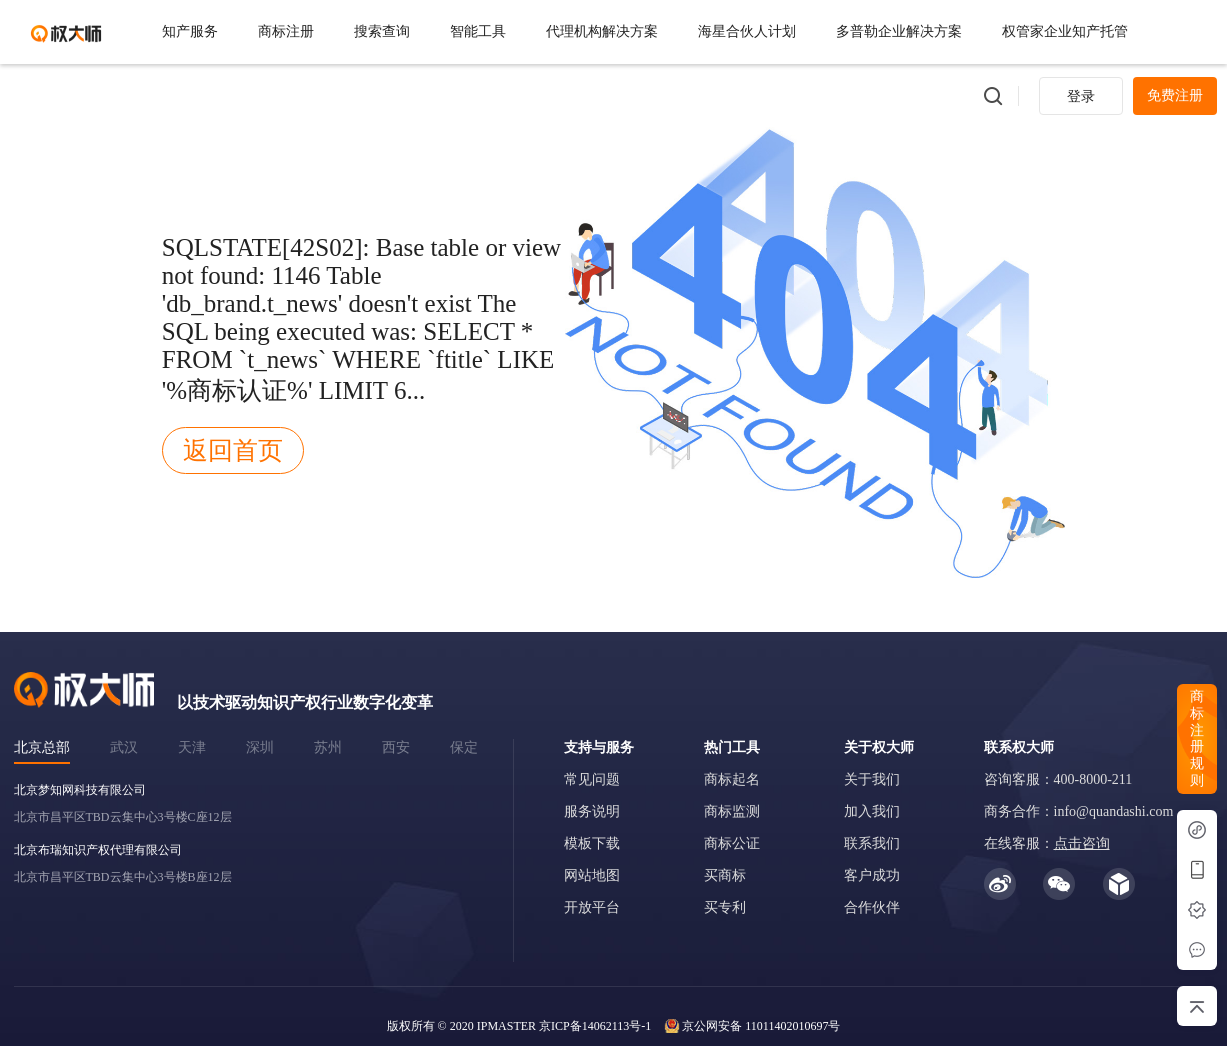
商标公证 (732, 843)
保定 (464, 747)
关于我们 (872, 779)
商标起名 (732, 779)
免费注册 (1175, 95)
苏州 (328, 747)
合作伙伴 (872, 907)
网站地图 (592, 875)
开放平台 (592, 907)
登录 (1081, 96)
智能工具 (478, 31)
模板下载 (592, 843)
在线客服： (1047, 843)
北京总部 (42, 747)
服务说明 (592, 811)
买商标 (725, 875)
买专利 (725, 907)
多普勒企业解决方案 (899, 31)
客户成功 (872, 875)
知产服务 (190, 31)
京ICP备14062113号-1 (595, 1026)
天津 (192, 747)
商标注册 (286, 31)
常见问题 (592, 779)
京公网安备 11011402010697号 (761, 1026)
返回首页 (233, 450)
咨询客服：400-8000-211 (1058, 779)
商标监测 (732, 811)
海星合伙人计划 (747, 31)
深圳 (260, 747)
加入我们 (872, 811)
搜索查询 (382, 31)
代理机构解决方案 (602, 31)
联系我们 (872, 843)
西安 (396, 747)
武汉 (124, 747)
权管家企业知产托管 (1065, 31)
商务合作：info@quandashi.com (1079, 811)
